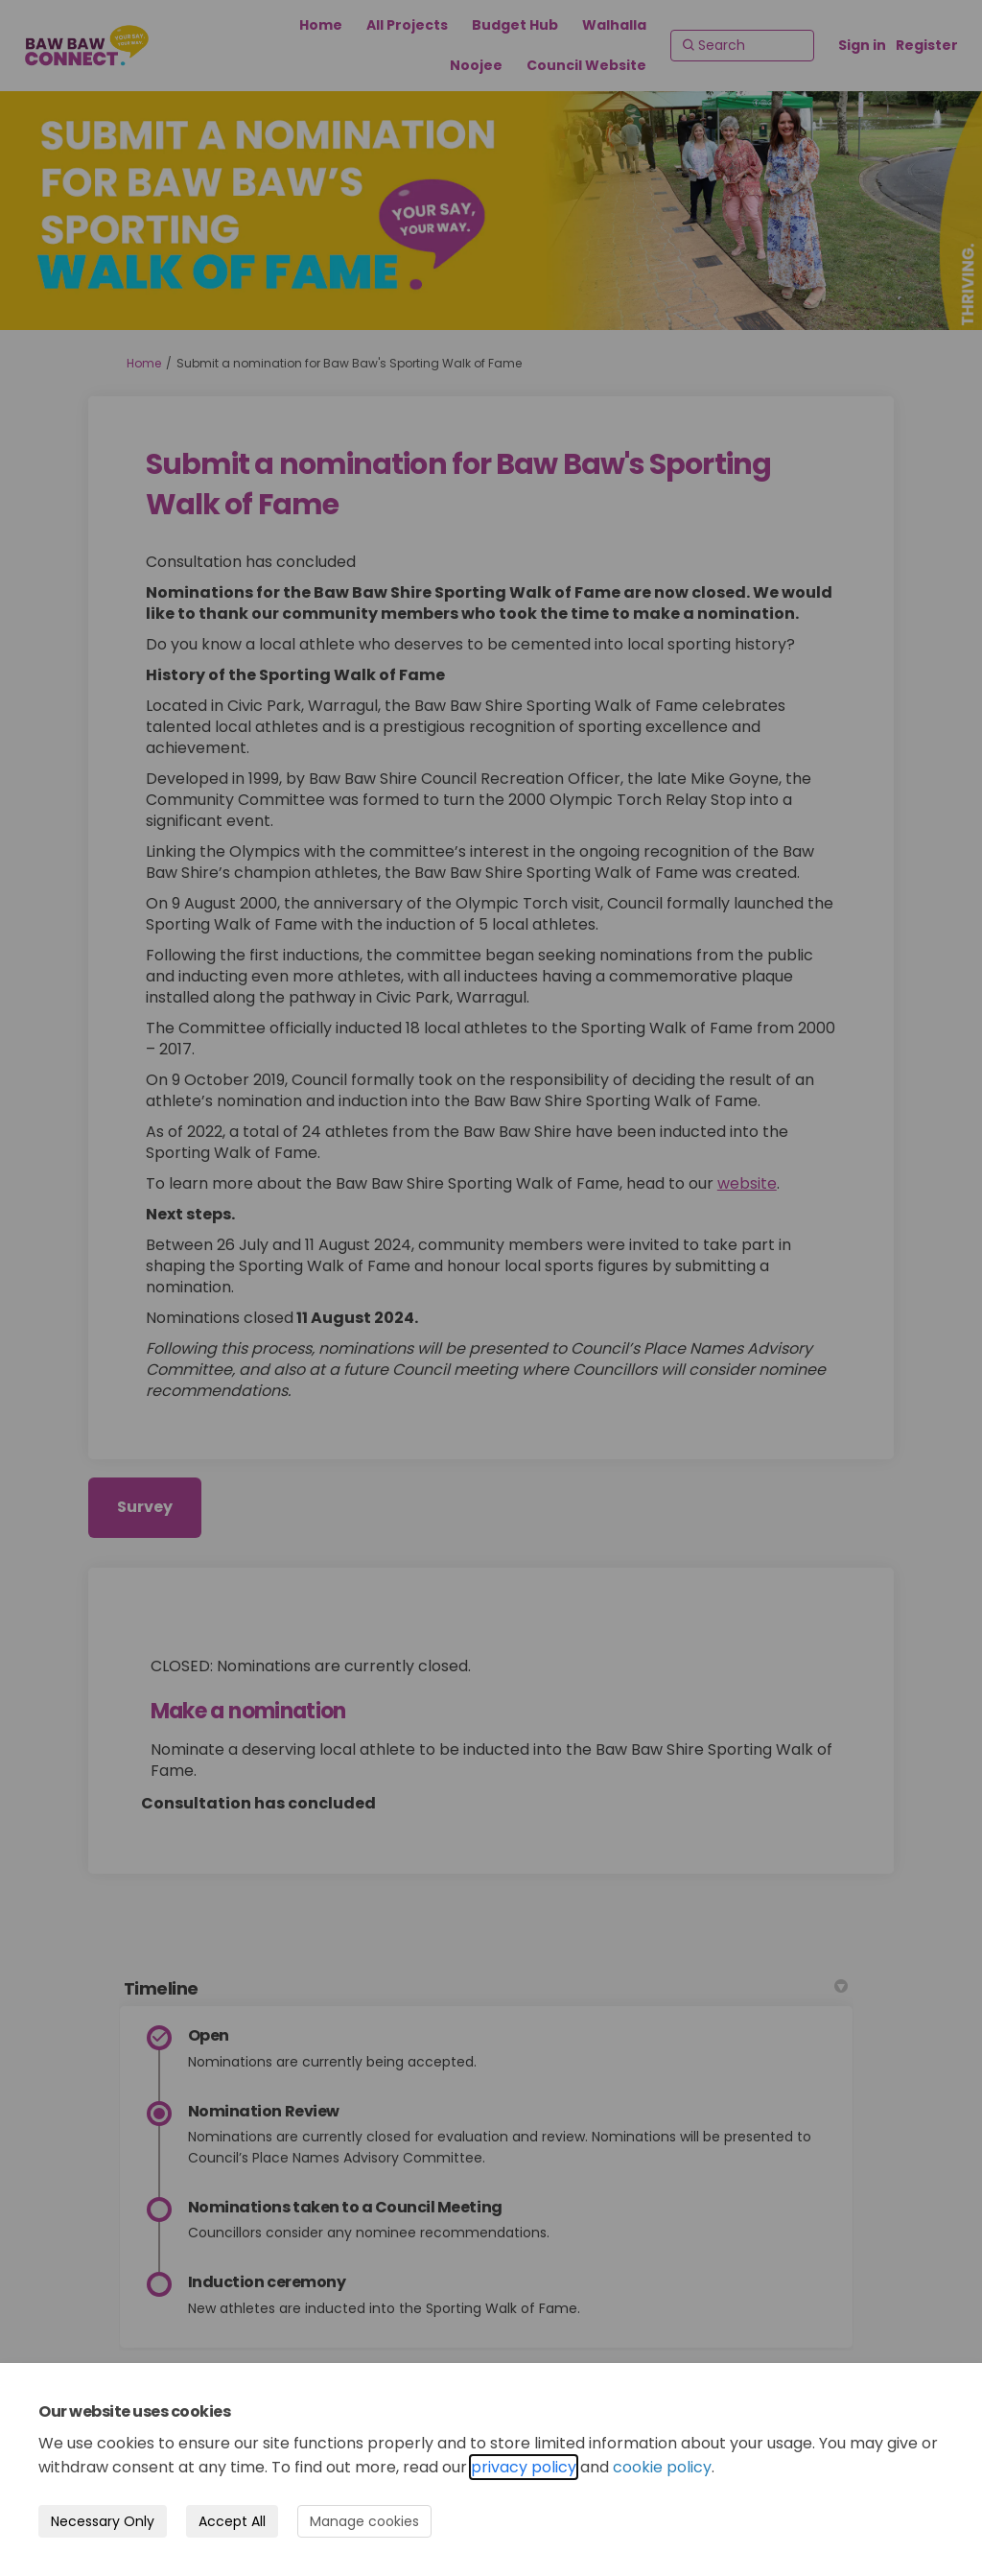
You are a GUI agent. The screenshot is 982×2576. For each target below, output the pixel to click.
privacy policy (523, 2467)
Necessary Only (102, 2521)
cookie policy (662, 2467)
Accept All (232, 2521)
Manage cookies (364, 2521)
